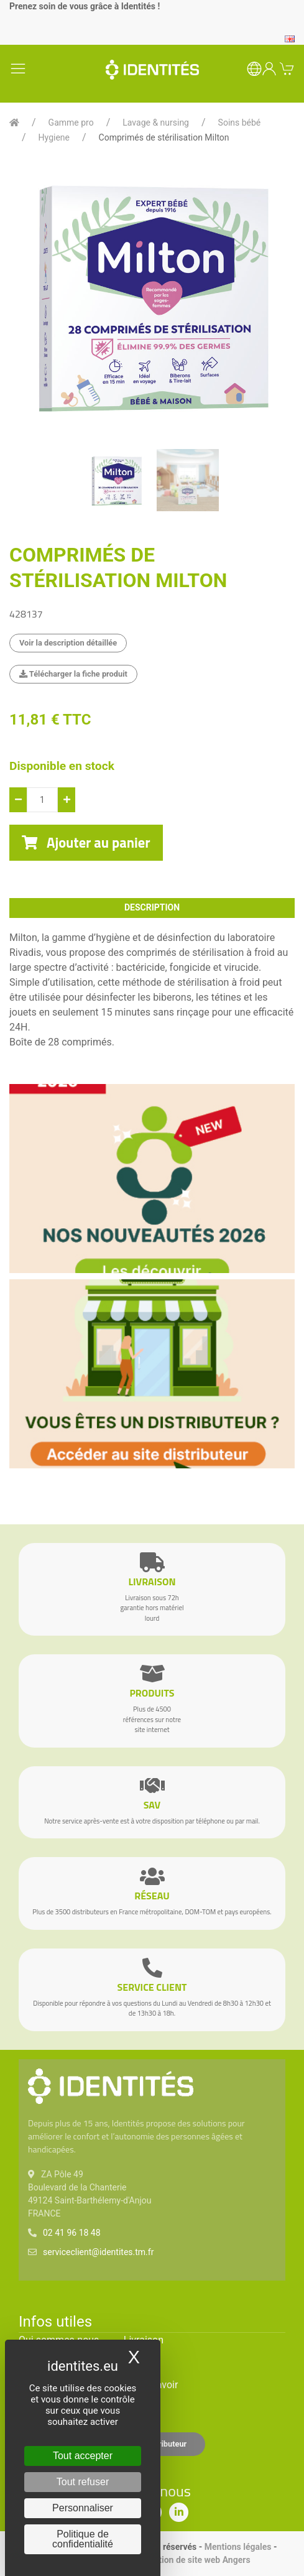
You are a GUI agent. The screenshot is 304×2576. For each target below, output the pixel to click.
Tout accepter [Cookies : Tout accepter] (83, 2455)
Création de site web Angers (195, 2560)
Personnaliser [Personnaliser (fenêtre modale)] (82, 2508)
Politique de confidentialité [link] (82, 2539)
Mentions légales (238, 2547)
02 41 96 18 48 (72, 2233)
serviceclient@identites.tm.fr (98, 2252)
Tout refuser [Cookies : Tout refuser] (83, 2481)
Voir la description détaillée (68, 642)
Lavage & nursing (155, 122)
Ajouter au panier (86, 842)
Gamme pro (71, 122)
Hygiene (54, 137)
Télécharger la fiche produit (73, 674)
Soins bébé (239, 122)
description (152, 907)
